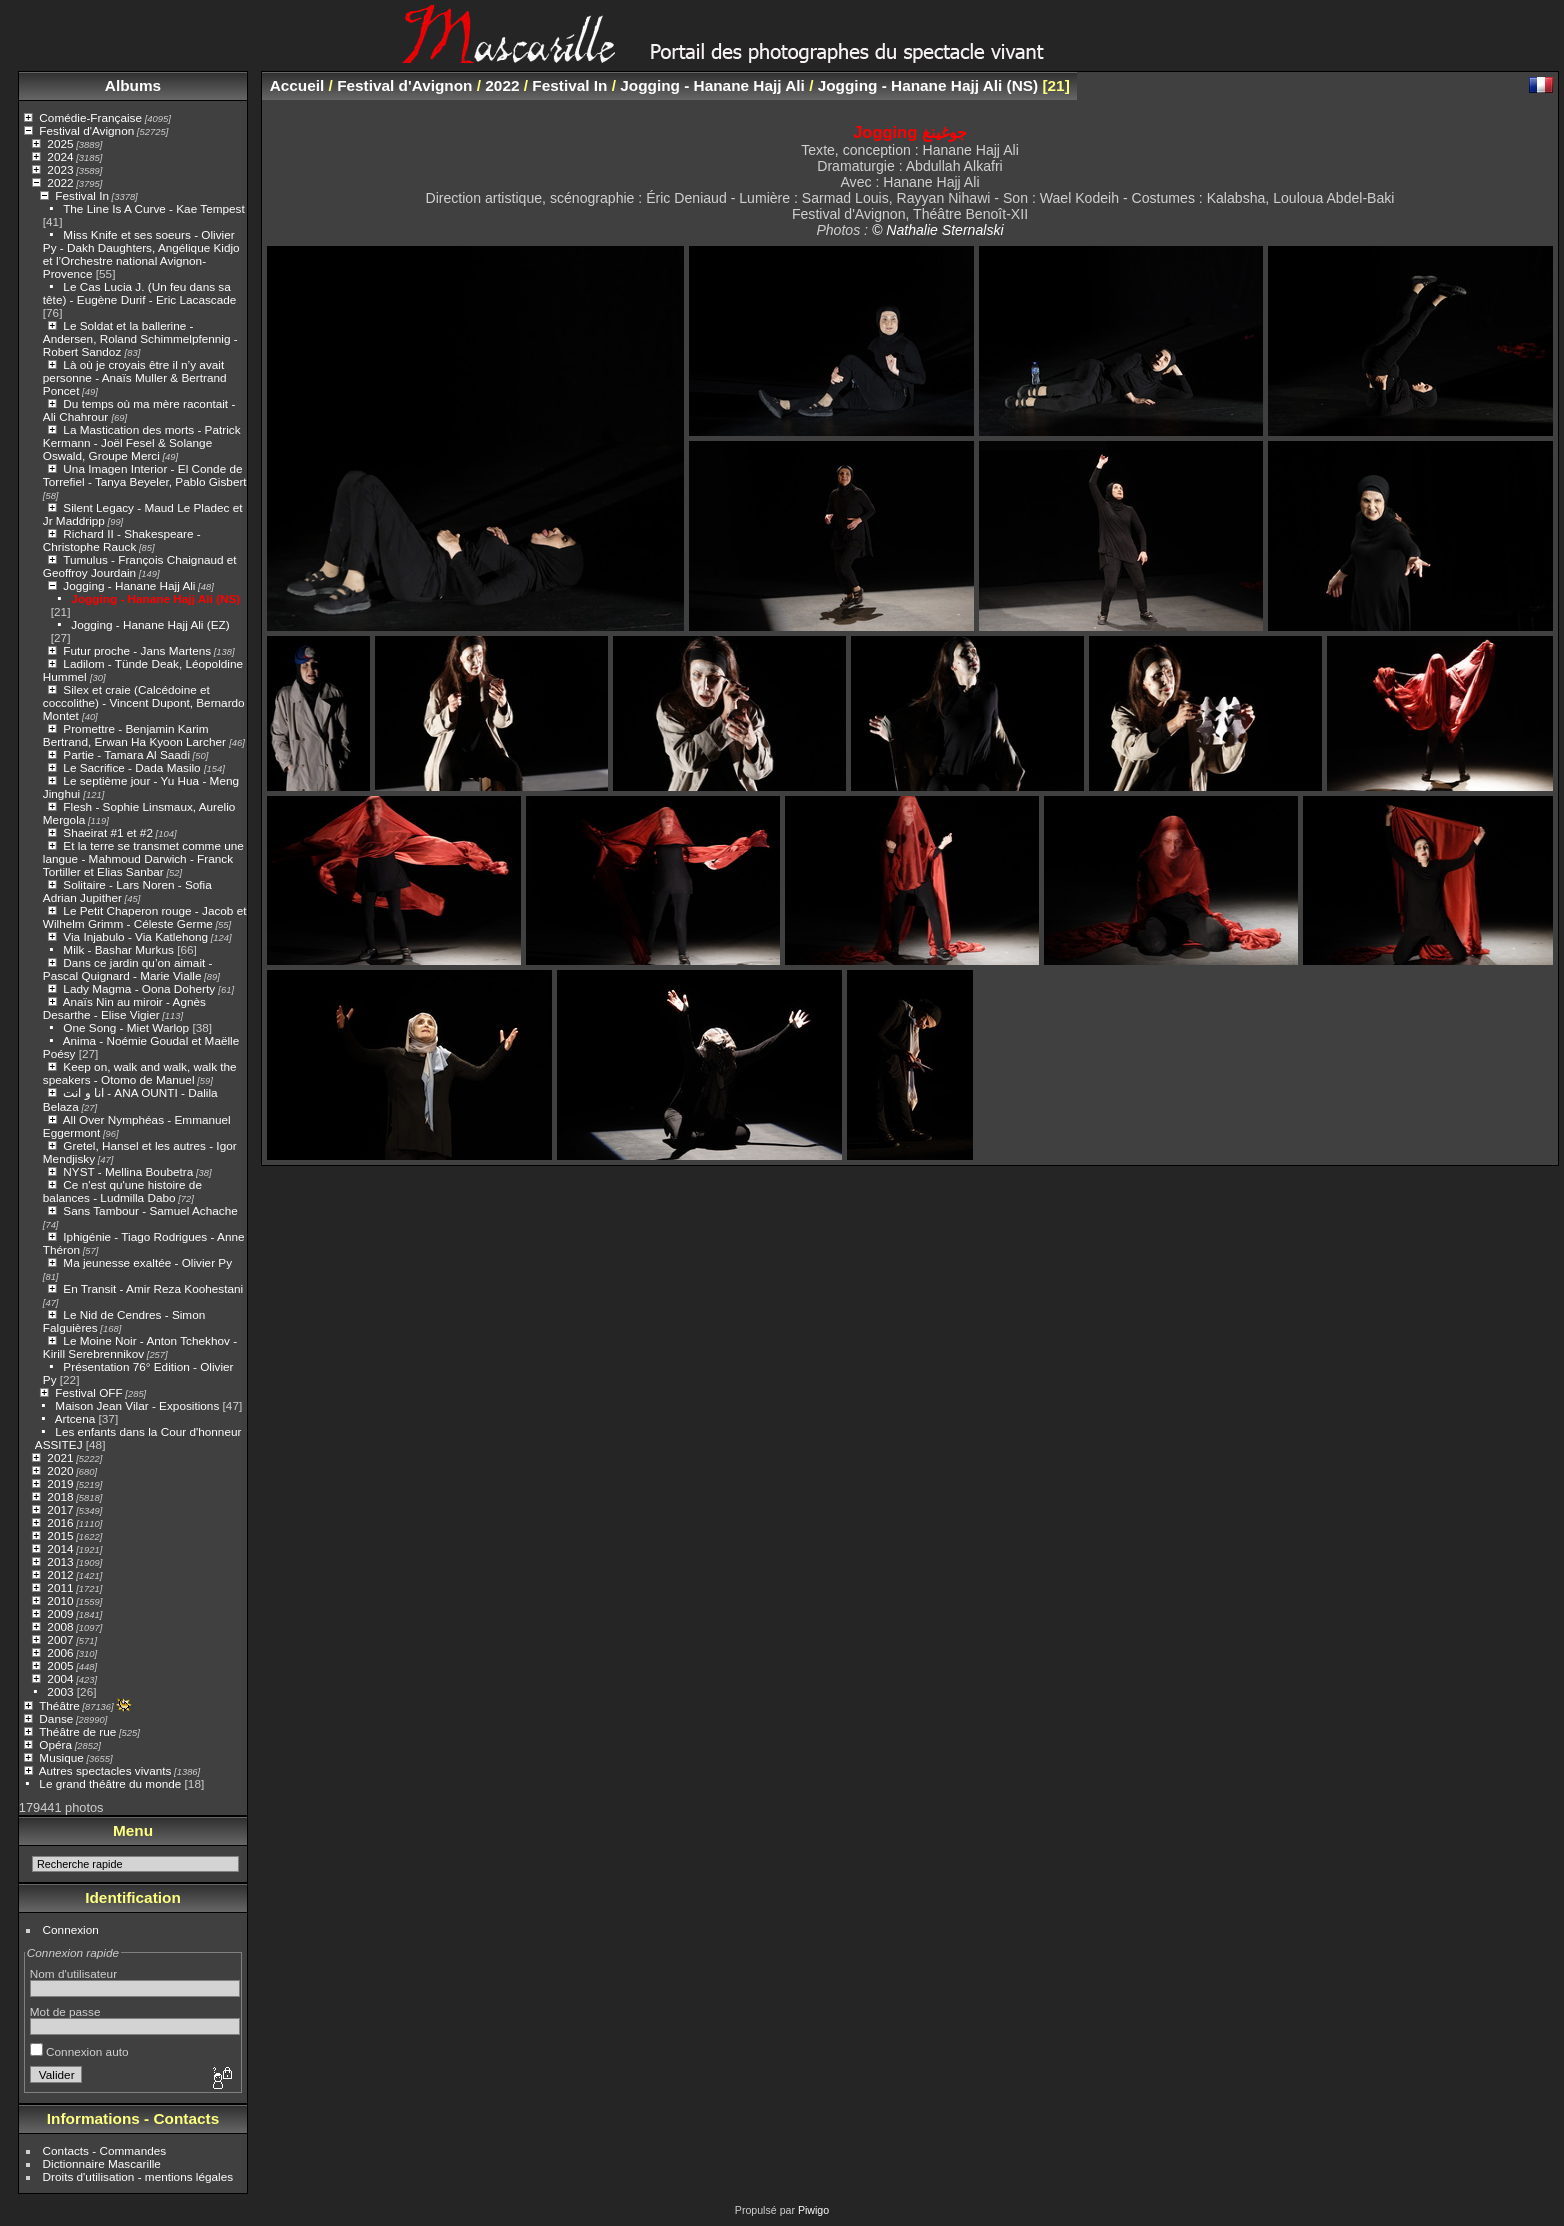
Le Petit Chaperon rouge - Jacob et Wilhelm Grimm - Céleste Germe (145, 917)
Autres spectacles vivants (105, 1770)
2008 (60, 1626)
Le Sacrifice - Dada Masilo (133, 767)
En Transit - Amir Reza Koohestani (153, 1288)
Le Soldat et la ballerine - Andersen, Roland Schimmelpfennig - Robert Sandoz (140, 338)
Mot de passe (65, 2011)
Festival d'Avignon (86, 130)
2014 (60, 1548)
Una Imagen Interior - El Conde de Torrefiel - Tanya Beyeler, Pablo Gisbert (145, 475)
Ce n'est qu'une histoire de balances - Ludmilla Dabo (122, 1191)
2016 (60, 1522)
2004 (60, 1678)
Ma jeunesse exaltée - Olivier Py (147, 1262)
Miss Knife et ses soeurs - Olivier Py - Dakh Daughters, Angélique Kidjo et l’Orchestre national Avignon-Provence (141, 254)
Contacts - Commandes (105, 2150)
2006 (60, 1652)
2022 (60, 182)
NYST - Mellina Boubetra (128, 1171)
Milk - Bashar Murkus (118, 949)
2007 (60, 1639)
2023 (60, 169)
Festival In (82, 195)
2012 (60, 1574)
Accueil (297, 85)
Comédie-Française (90, 117)
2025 (60, 143)
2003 (60, 1691)
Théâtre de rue (77, 1731)
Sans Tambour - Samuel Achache (150, 1210)
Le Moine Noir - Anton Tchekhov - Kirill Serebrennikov (140, 1347)
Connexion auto (79, 2051)
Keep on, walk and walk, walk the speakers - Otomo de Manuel (140, 1073)
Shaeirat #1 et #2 (108, 832)
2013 (60, 1561)
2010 (60, 1600)
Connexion (71, 1929)
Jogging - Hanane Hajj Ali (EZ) (150, 624)
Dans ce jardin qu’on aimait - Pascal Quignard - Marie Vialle (128, 969)
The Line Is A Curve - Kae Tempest (154, 208)
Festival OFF (88, 1392)
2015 (60, 1535)
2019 (60, 1483)
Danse (56, 1718)
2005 (60, 1665)
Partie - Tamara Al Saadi (126, 754)
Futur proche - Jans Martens (137, 650)
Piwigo (813, 2210)
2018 (60, 1496)
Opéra (55, 1744)
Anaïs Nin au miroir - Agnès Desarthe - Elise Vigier (124, 1008)
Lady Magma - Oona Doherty (140, 988)
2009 (60, 1613)
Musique (61, 1757)
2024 (60, 156)
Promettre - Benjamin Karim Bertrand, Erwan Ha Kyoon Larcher (136, 735)
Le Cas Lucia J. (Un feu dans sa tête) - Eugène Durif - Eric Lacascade (140, 293)
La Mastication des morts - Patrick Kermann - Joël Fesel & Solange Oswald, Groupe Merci (142, 442)
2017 (60, 1509)
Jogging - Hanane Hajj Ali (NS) (155, 598)
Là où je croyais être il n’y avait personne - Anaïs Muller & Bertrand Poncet (135, 377)
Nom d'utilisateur (73, 1973)
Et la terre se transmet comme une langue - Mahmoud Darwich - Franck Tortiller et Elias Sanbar (143, 858)
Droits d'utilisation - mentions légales (138, 2176)
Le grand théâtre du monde (110, 1783)
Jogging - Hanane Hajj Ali (129, 585)
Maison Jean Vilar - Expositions (137, 1405)
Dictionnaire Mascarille (102, 2163)
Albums (133, 85)
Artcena (75, 1418)
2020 (60, 1470)
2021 (60, 1457)
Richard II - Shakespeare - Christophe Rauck (122, 540)
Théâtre (59, 1705)
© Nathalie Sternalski (938, 230)
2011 (60, 1587)
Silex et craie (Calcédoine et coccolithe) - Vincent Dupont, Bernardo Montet (144, 702)
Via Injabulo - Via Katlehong (135, 936)
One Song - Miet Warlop (126, 1027)
